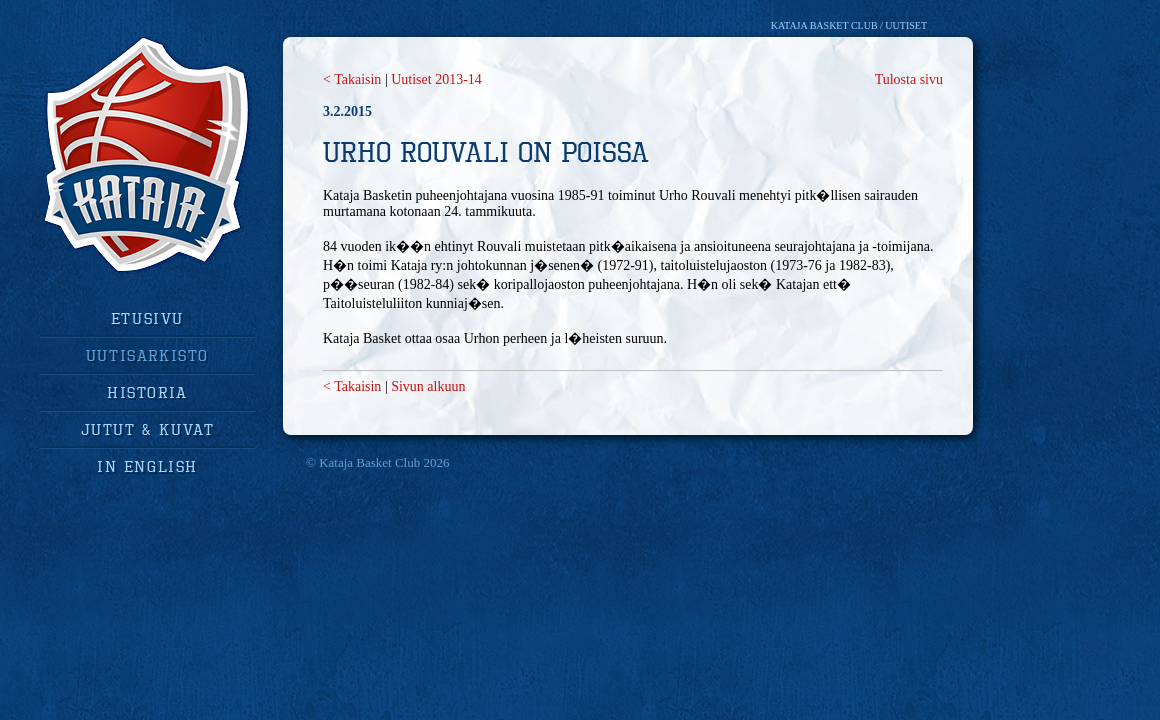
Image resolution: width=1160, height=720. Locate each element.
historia (147, 392)
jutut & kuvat (148, 429)
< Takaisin (352, 79)
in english (147, 466)
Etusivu (147, 318)
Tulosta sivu (909, 79)
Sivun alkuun (428, 386)
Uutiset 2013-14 (436, 79)
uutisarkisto (147, 355)
